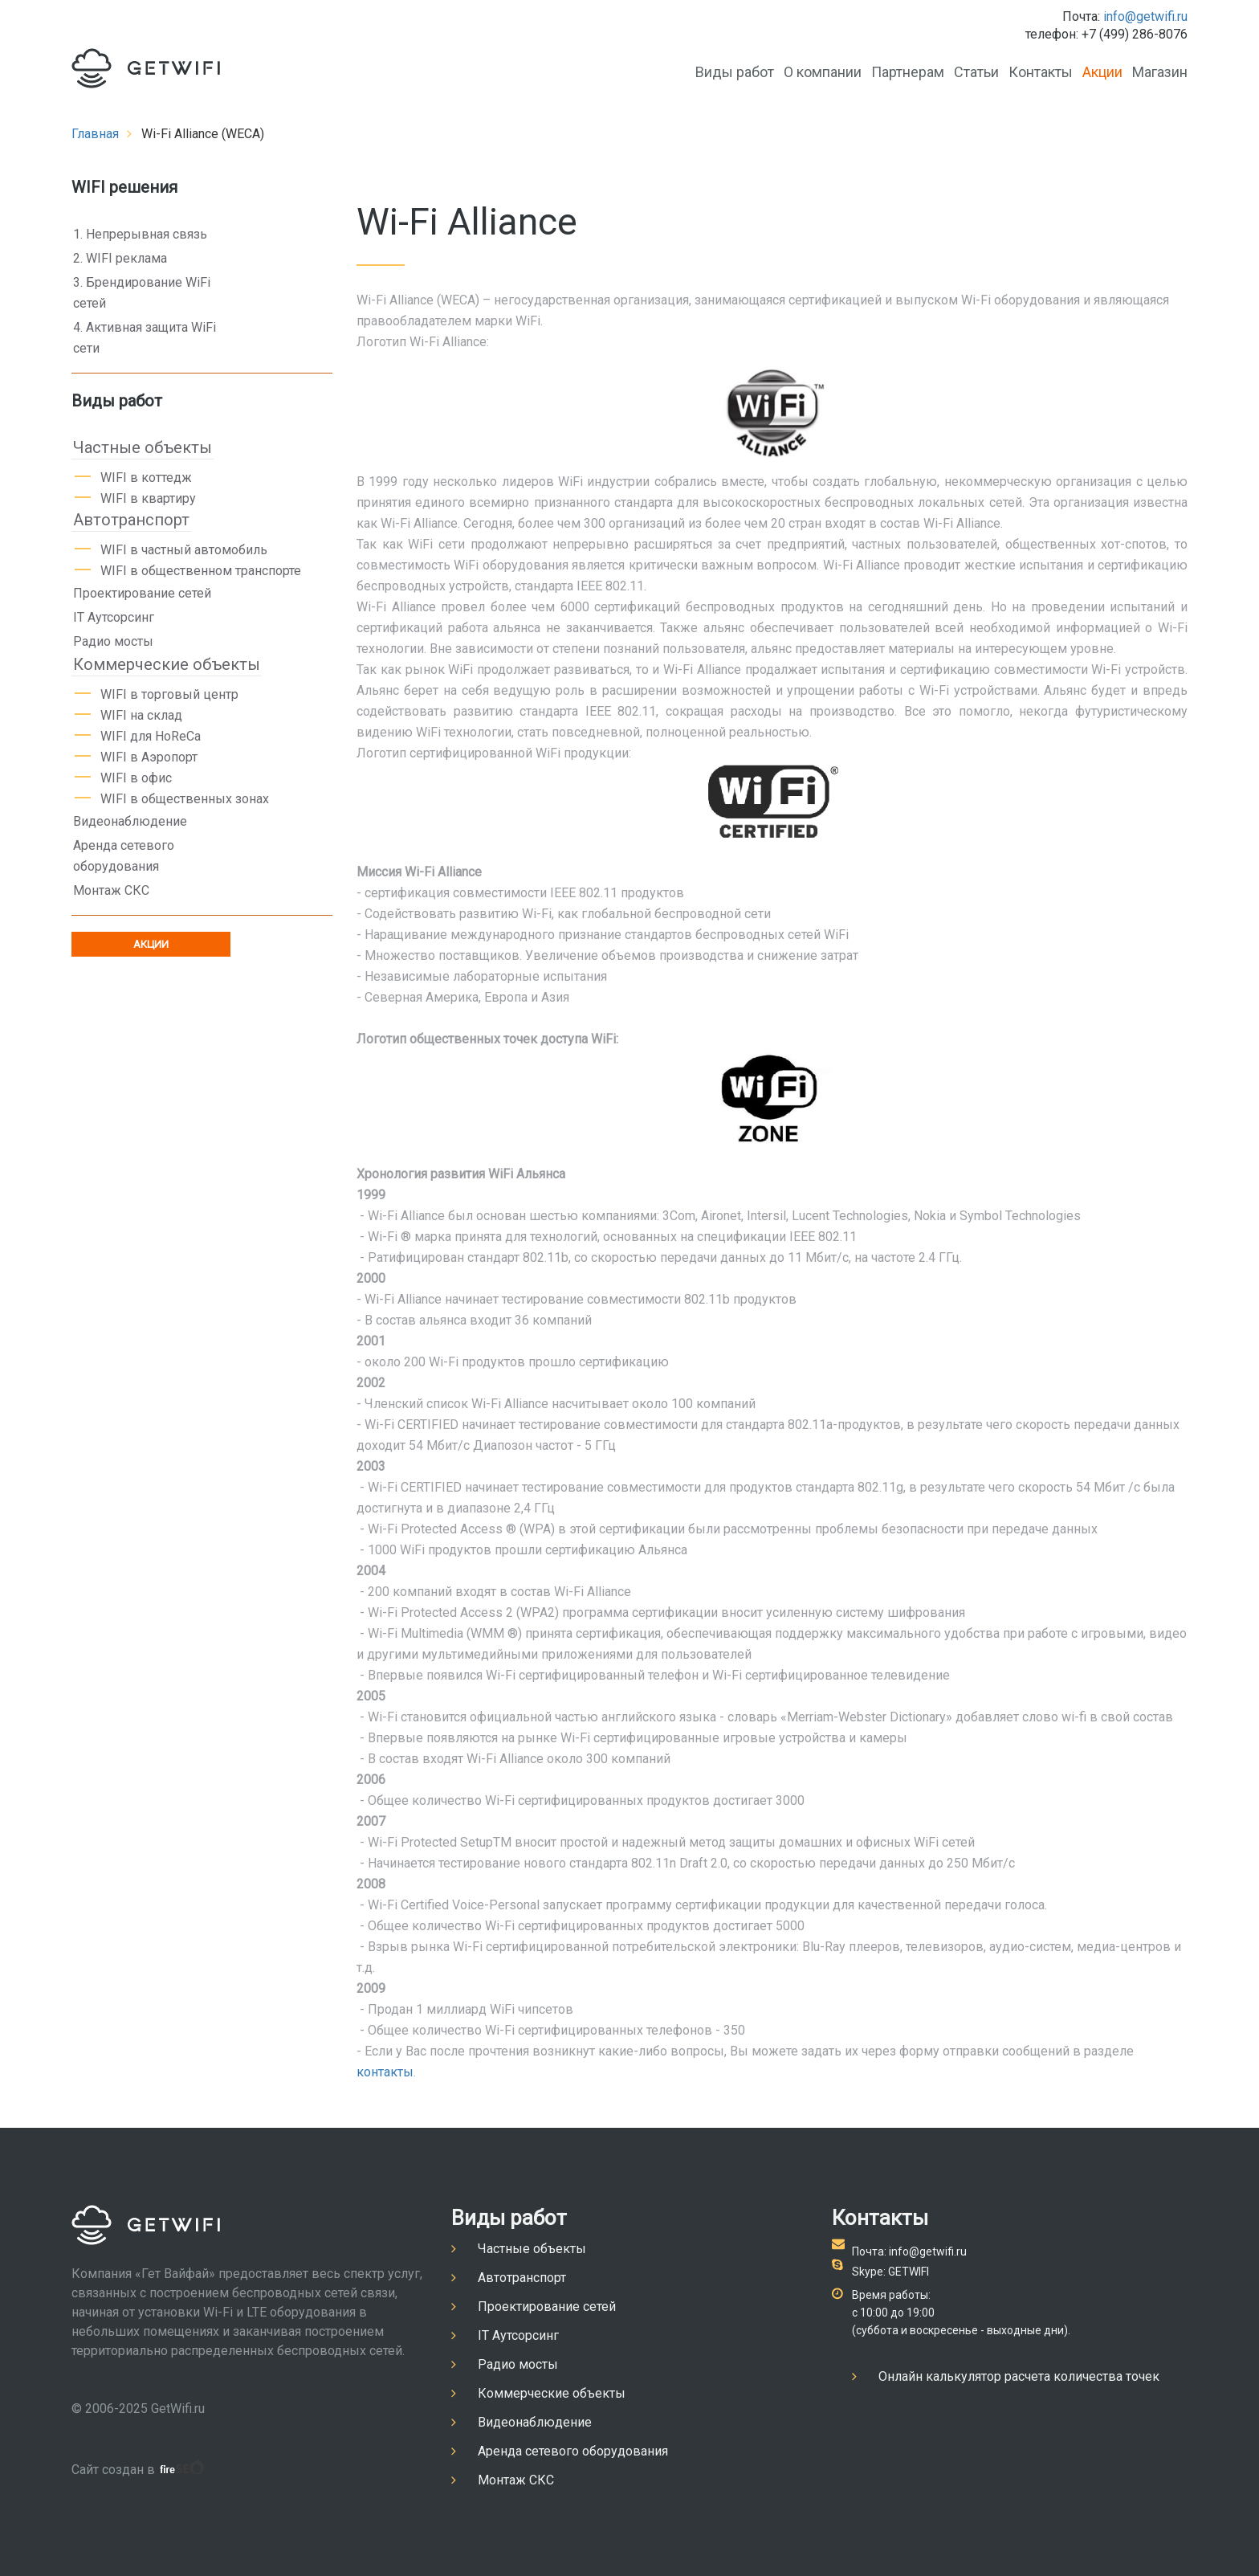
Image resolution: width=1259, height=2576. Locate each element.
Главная (95, 133)
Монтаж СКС (111, 890)
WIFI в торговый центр (169, 694)
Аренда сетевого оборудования (123, 856)
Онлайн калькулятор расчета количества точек (1018, 2376)
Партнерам (907, 71)
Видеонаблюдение (130, 821)
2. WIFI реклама (120, 258)
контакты (385, 2072)
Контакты (1040, 71)
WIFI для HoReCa (150, 736)
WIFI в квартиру (148, 498)
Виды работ (734, 71)
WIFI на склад (141, 715)
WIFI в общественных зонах (184, 798)
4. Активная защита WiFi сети (144, 338)
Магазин (1160, 71)
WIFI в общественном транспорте (200, 570)
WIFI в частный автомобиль (183, 549)
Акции (1102, 71)
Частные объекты (142, 447)
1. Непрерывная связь (140, 234)
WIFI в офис (136, 778)
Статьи (976, 71)
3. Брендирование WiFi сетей (141, 293)
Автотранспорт (131, 519)
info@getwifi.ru (1145, 16)
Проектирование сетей (142, 593)
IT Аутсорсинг (113, 617)
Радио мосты (113, 641)
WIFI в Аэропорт (149, 757)
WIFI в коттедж (146, 477)
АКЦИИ (151, 944)
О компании (823, 71)
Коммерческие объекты (166, 664)
